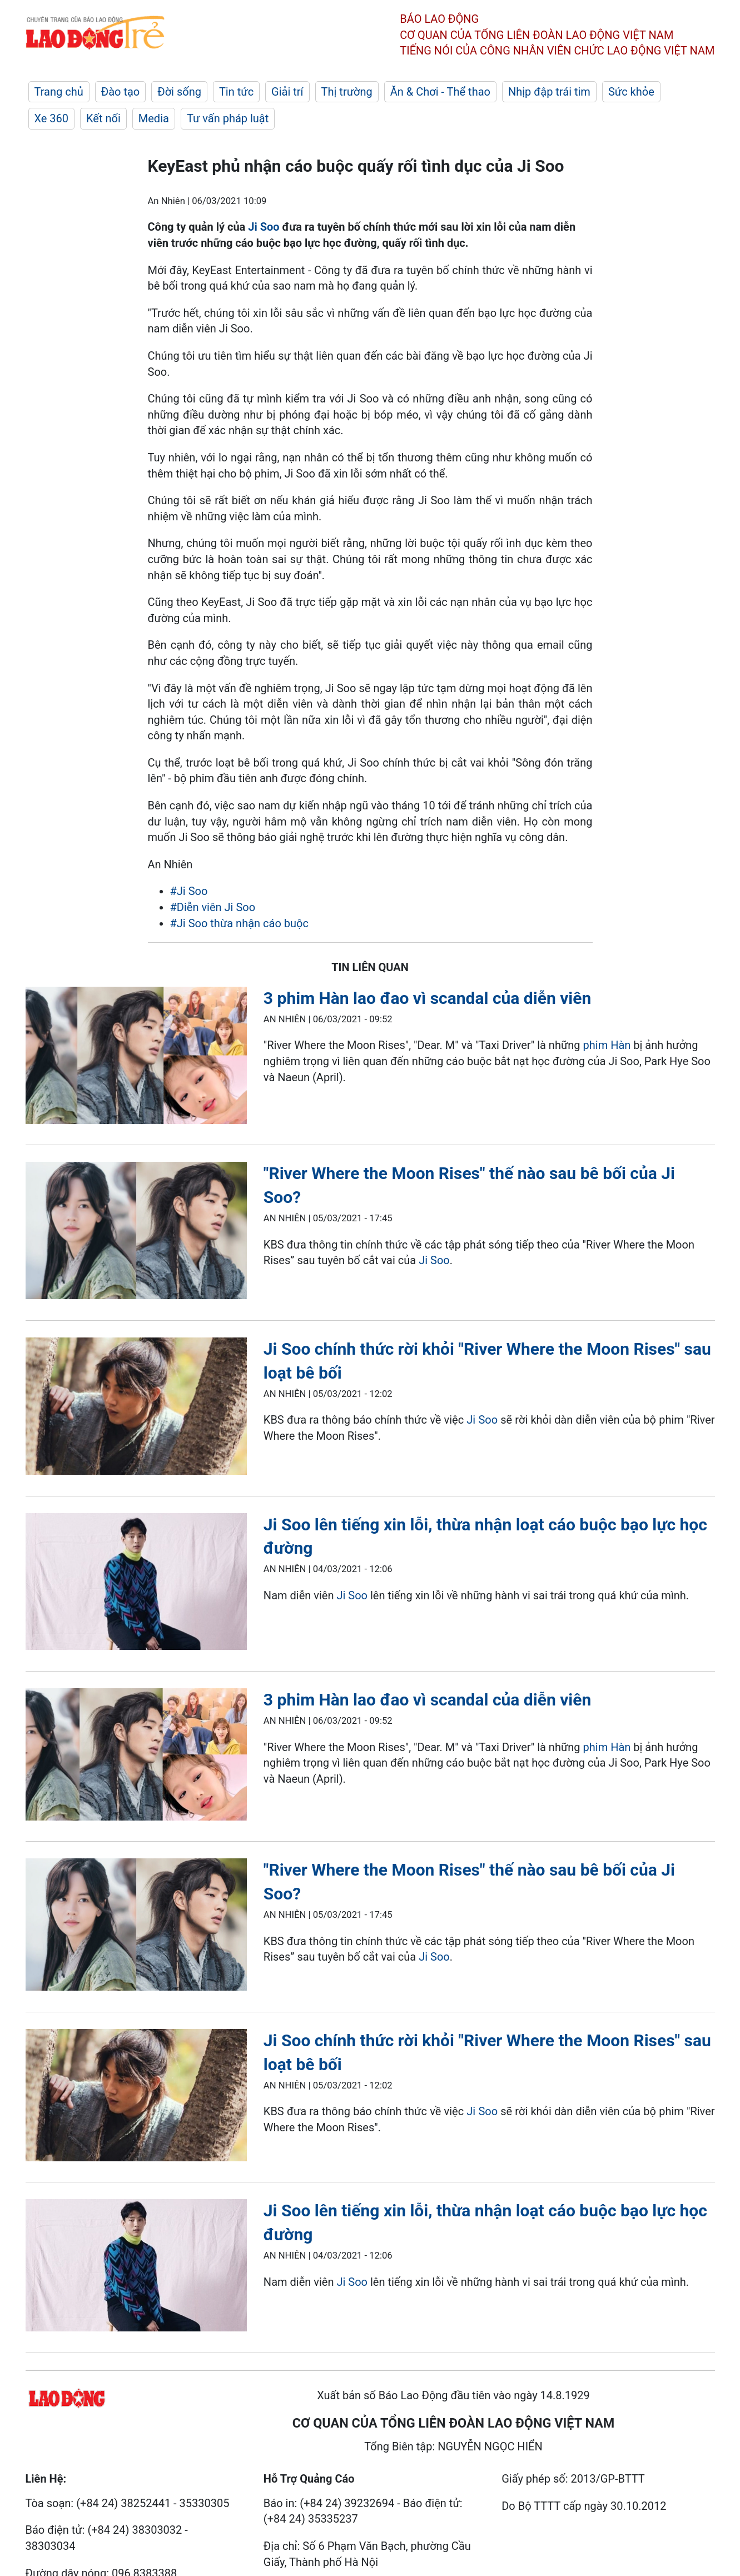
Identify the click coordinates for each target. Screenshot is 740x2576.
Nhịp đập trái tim (549, 91)
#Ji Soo (189, 891)
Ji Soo (263, 226)
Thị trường (347, 91)
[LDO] (136, 1057)
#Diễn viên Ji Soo (213, 907)
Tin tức (236, 91)
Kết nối (103, 118)
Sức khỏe (631, 91)
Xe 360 (51, 118)
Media (153, 118)
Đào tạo (120, 91)
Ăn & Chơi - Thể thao (440, 91)
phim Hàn (607, 1045)
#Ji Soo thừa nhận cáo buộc (239, 923)
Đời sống (179, 91)
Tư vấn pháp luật (228, 118)
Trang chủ (58, 91)
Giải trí (287, 91)
